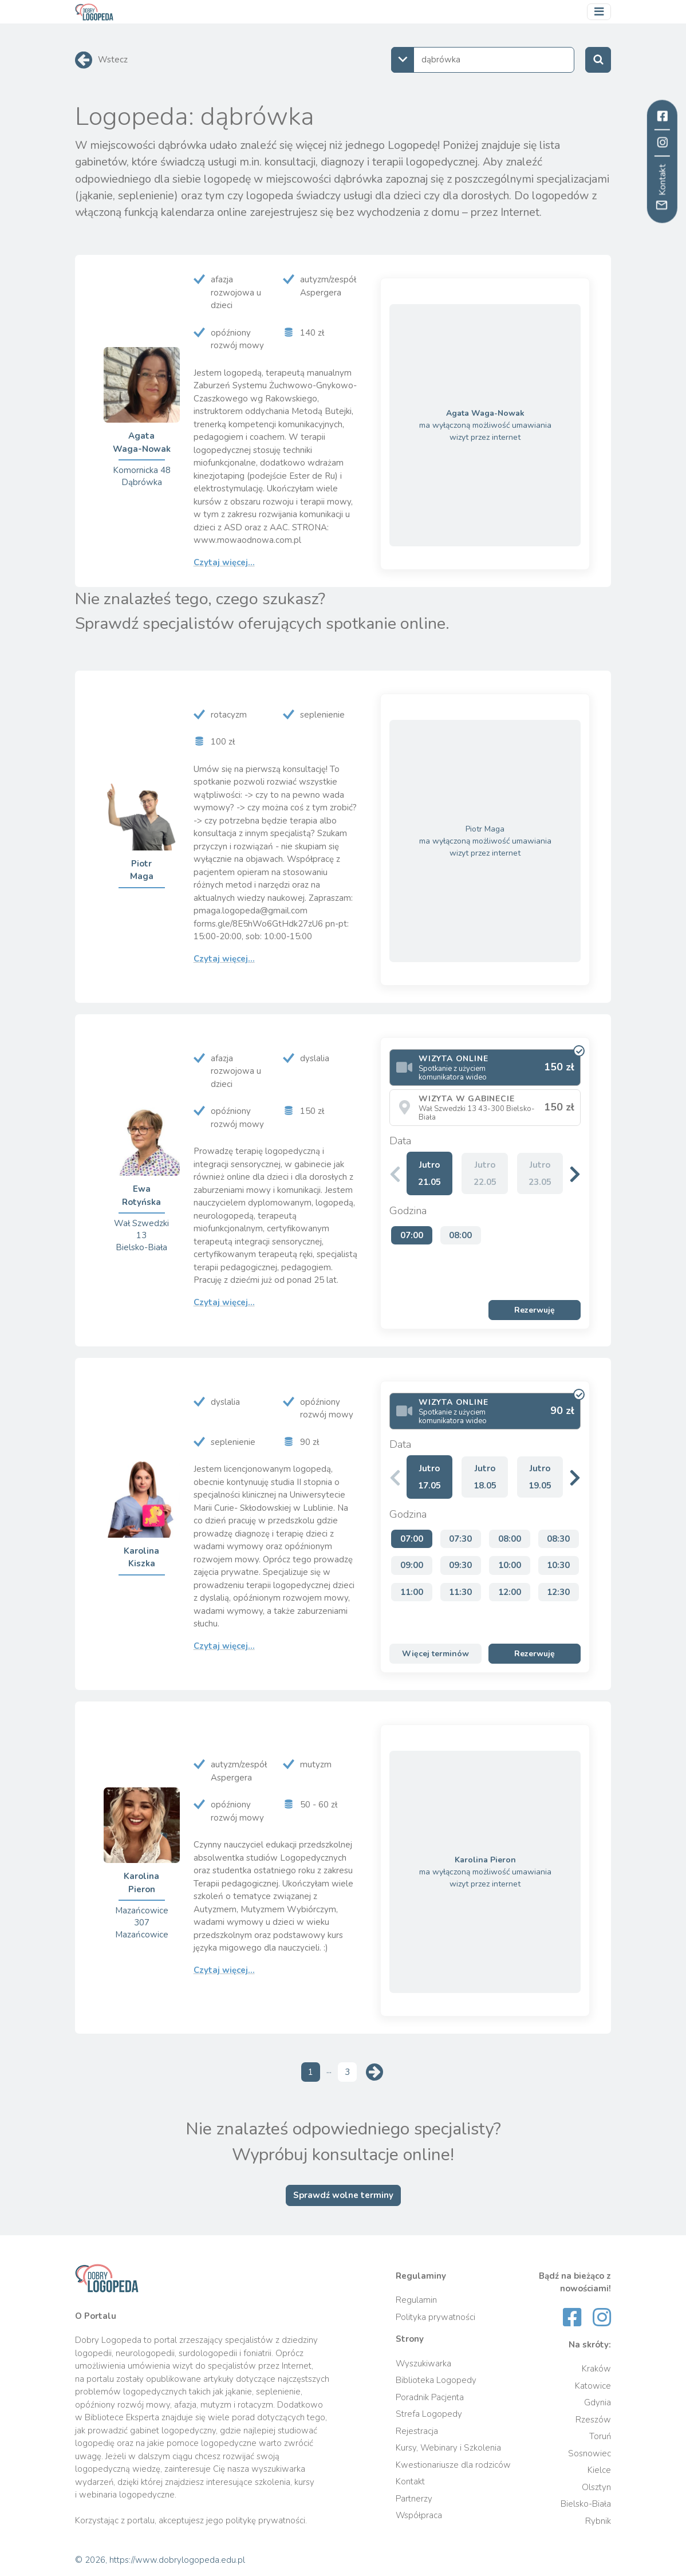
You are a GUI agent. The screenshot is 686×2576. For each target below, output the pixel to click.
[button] (575, 1173)
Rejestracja (417, 2431)
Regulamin (416, 2300)
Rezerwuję (534, 1310)
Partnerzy (414, 2498)
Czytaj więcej (224, 562)
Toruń (600, 2436)
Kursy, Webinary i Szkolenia (448, 2447)
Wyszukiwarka (423, 2363)
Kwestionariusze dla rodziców (453, 2465)
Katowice (593, 2386)
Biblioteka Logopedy (436, 2380)
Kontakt (410, 2481)
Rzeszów (593, 2419)
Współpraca (419, 2515)
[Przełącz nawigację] (599, 12)
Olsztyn (596, 2487)
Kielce (599, 2470)
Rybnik (598, 2521)
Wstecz (113, 59)
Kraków (596, 2368)
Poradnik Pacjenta (430, 2397)
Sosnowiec (589, 2453)
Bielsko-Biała (586, 2504)
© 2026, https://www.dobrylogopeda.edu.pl (160, 2560)
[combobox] (482, 60)
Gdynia (597, 2402)
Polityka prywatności (435, 2317)
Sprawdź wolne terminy (343, 2195)
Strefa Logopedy (429, 2414)
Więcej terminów (435, 1653)
